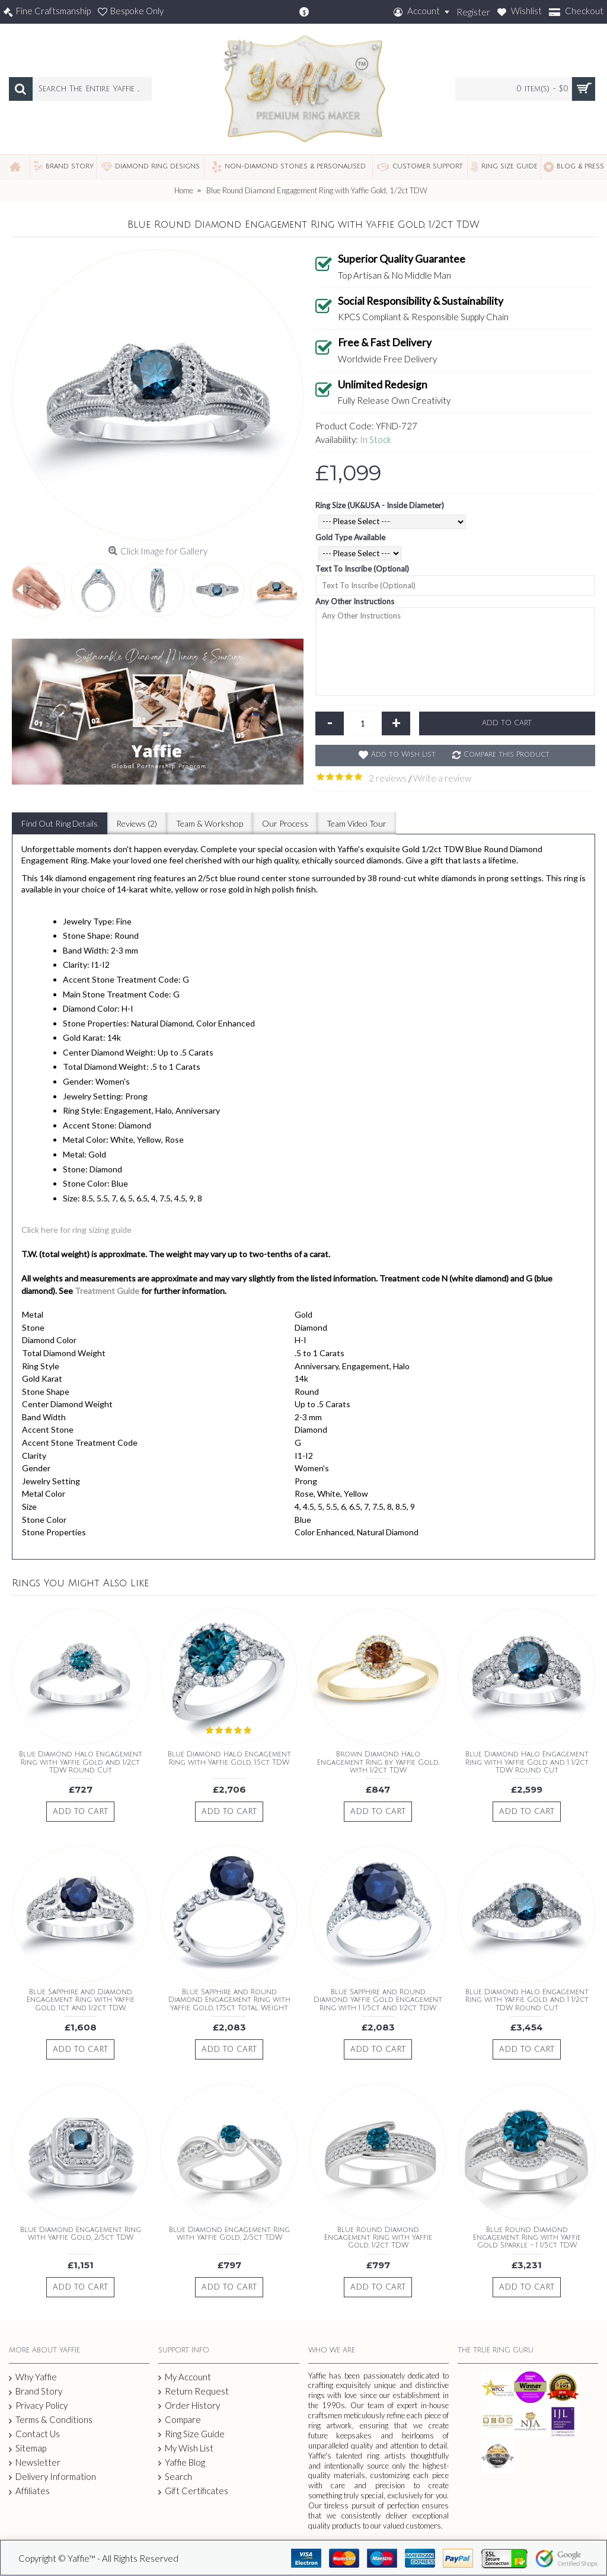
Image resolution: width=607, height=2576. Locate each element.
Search (175, 2476)
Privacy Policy (38, 2406)
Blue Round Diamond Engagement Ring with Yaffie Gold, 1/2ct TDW (378, 2237)
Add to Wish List (403, 754)
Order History (189, 2405)
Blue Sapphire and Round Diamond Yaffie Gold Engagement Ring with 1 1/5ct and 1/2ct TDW (378, 1999)
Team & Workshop (207, 823)
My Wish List (185, 2448)
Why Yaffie (33, 2377)
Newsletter (34, 2462)
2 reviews (388, 778)
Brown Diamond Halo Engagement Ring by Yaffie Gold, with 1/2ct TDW (378, 1762)
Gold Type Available (350, 537)
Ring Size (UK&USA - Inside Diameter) (379, 505)
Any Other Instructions (354, 601)
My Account (184, 2377)
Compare (179, 2419)
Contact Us (34, 2434)
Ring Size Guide (191, 2434)
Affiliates (29, 2491)
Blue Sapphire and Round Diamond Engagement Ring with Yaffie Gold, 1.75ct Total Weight (229, 1999)
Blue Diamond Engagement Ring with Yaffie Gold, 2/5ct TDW (80, 2234)
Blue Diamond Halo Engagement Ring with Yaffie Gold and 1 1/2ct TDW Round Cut (527, 1762)
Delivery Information (52, 2476)
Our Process (281, 823)
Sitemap (27, 2448)
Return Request (193, 2391)
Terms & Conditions (50, 2420)
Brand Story (35, 2392)
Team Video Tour (352, 823)
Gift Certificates (193, 2491)
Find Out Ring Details (59, 823)
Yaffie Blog (181, 2462)
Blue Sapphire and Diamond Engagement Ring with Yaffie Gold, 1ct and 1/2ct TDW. (81, 1999)
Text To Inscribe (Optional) (362, 568)
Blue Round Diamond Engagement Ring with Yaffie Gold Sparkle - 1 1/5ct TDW (527, 2237)
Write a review (442, 778)
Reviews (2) (135, 823)
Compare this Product (507, 754)
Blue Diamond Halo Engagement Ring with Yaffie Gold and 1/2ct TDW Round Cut (80, 1762)
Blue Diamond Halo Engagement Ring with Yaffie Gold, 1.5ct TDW (229, 1758)
